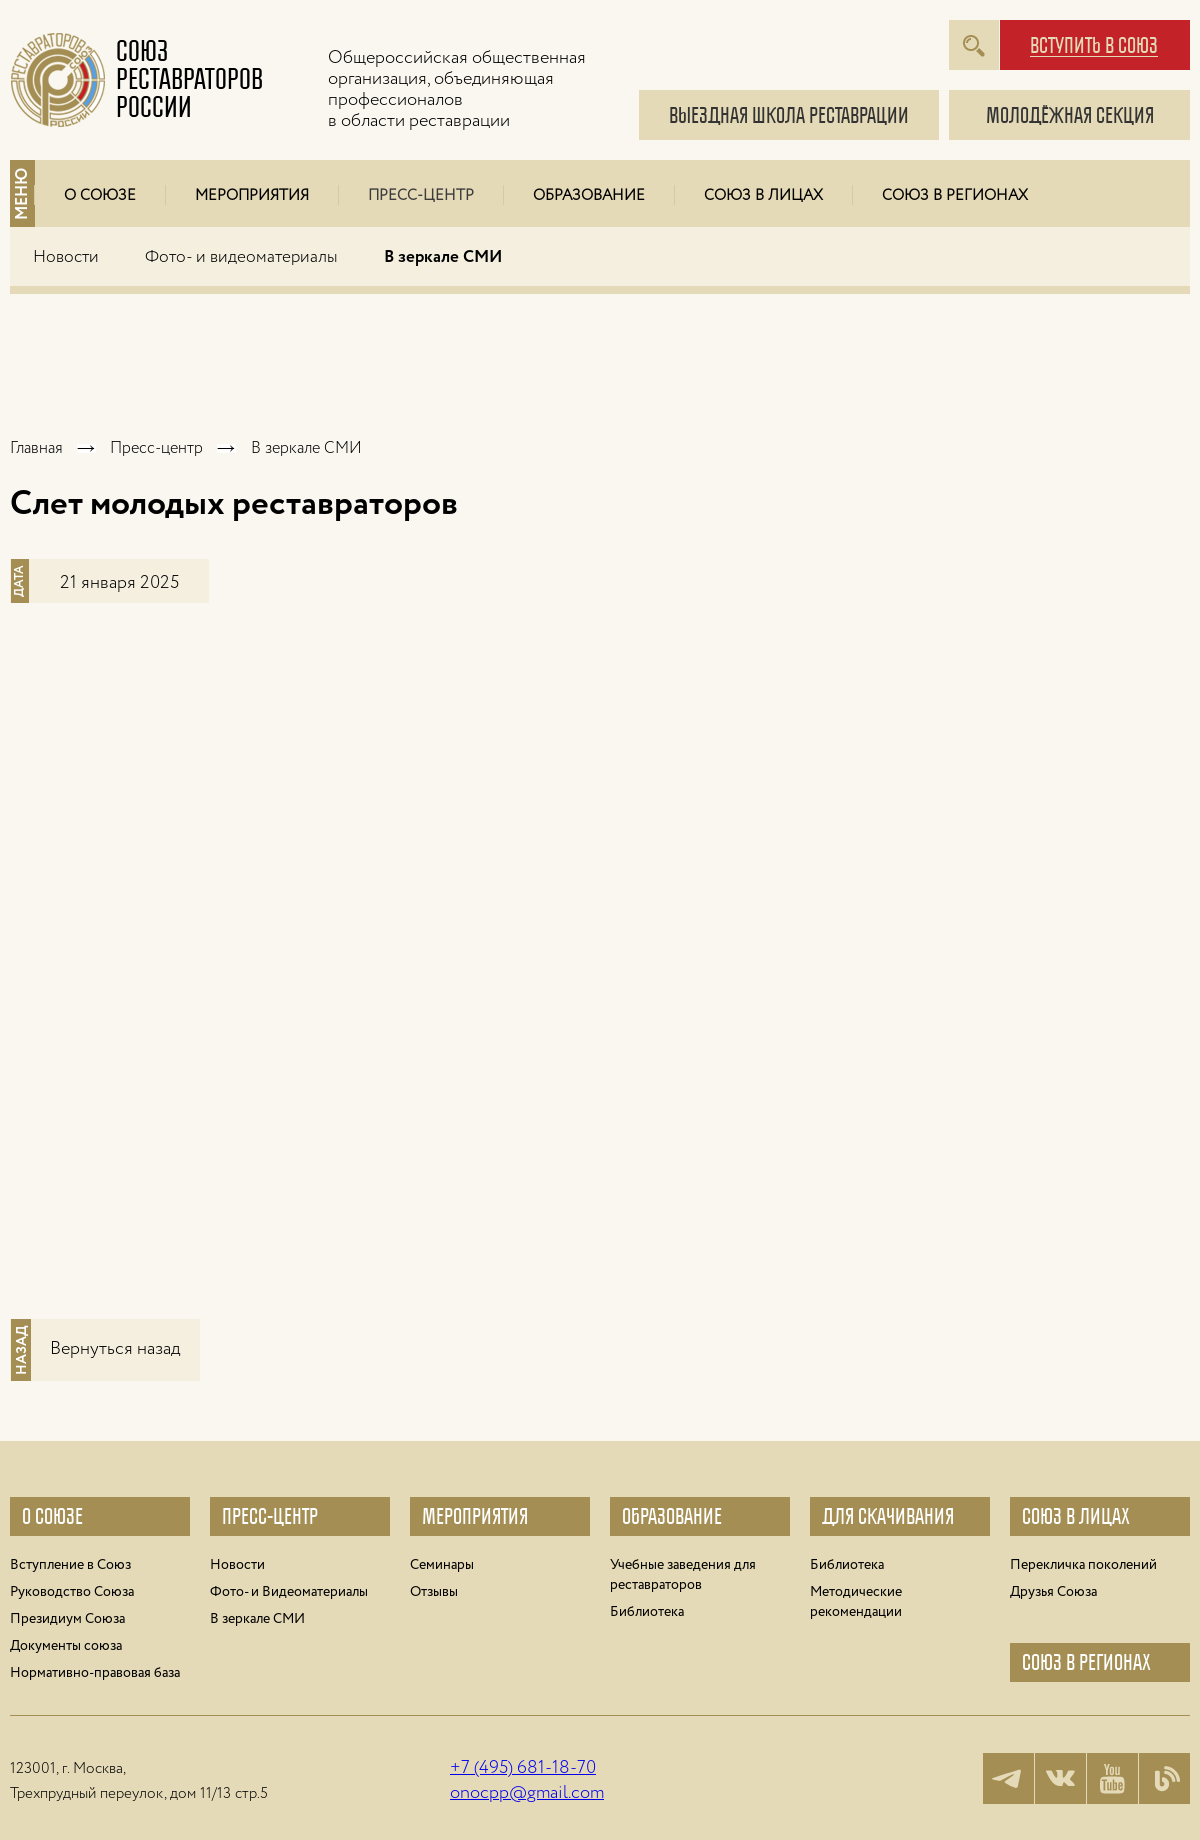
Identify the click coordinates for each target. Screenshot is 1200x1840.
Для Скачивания (888, 1516)
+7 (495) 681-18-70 (523, 1768)
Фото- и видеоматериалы (241, 257)
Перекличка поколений (1083, 1565)
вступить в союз (1094, 46)
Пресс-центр (421, 196)
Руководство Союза (72, 1592)
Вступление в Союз (70, 1565)
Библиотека (647, 1612)
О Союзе (100, 196)
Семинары (442, 1565)
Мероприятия (252, 196)
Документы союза (66, 1646)
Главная (36, 448)
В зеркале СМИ (443, 257)
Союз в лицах (763, 196)
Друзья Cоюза (1053, 1592)
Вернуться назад (115, 1349)
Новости (66, 257)
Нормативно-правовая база (95, 1673)
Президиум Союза (67, 1619)
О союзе (52, 1516)
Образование (589, 196)
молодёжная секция (1070, 115)
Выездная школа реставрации (789, 115)
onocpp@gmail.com (527, 1793)
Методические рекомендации (856, 1602)
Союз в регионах (955, 196)
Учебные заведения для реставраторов (683, 1575)
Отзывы (434, 1592)
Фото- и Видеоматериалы (289, 1592)
